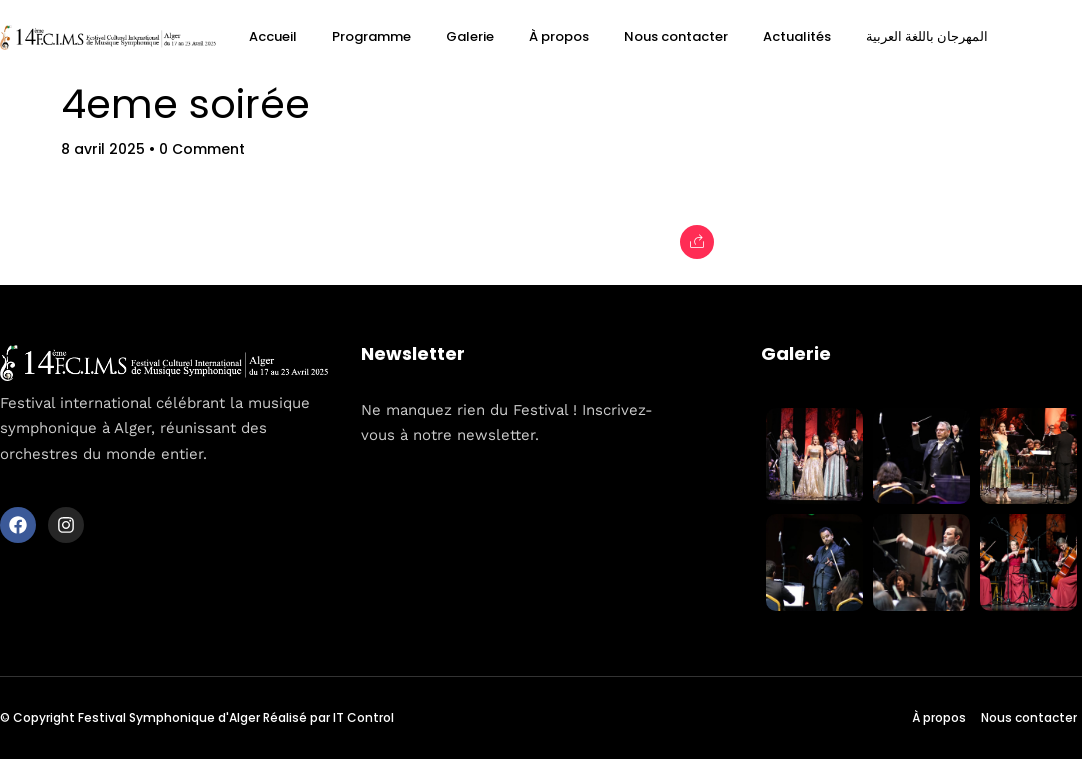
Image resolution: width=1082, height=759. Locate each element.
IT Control (363, 717)
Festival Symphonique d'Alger (169, 717)
